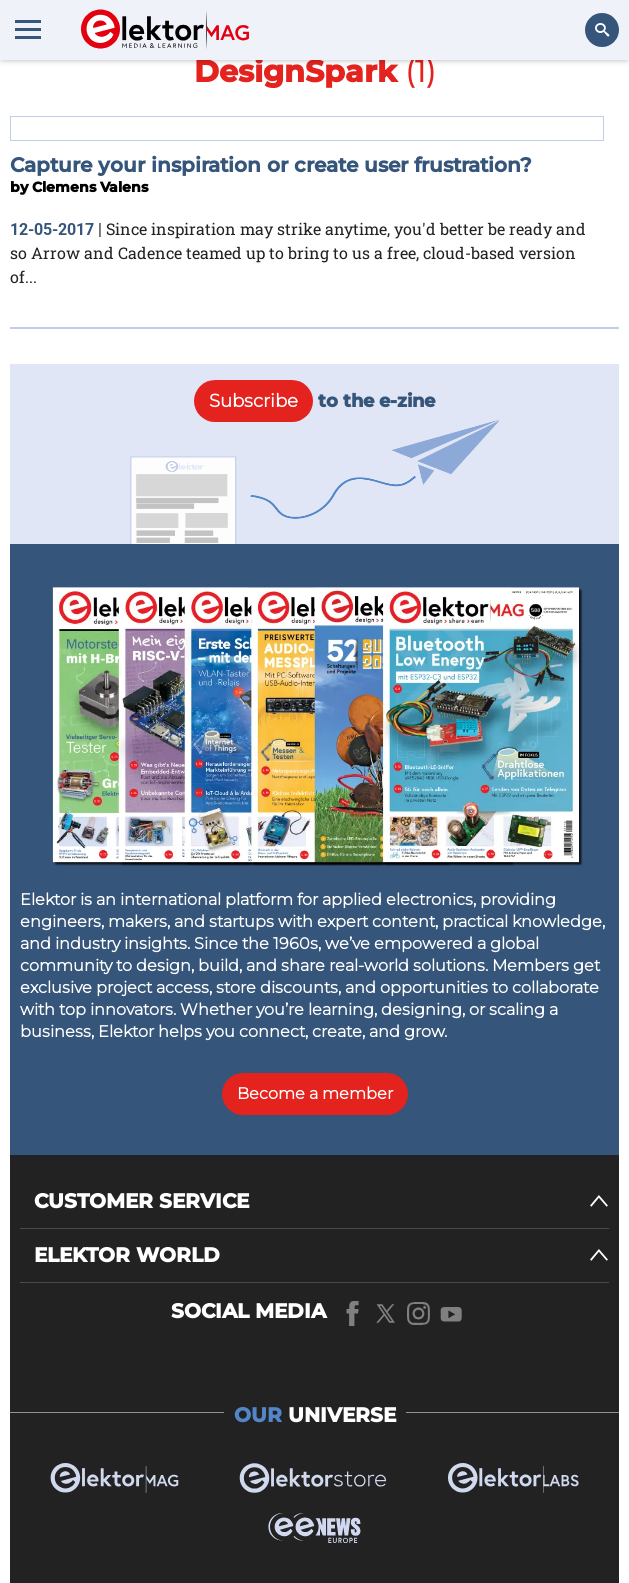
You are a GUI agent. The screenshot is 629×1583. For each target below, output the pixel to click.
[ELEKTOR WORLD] (321, 1255)
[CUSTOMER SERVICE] (321, 1201)
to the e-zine (314, 401)
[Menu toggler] (28, 29)
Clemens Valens (90, 187)
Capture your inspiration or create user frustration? (271, 165)
